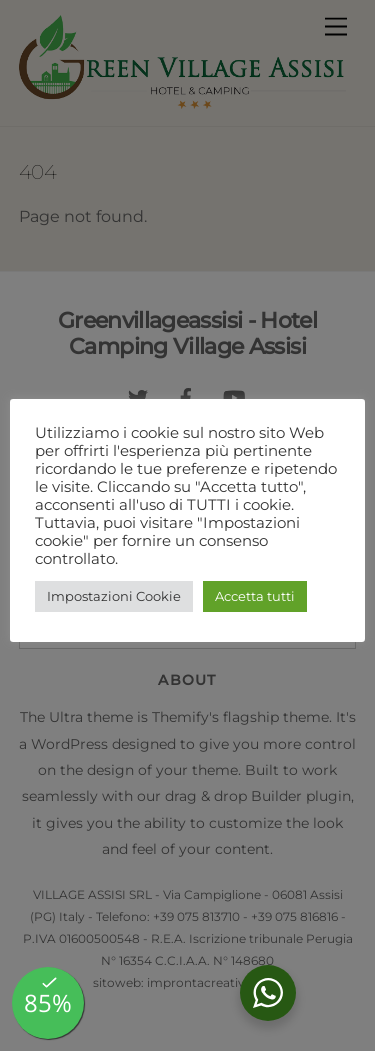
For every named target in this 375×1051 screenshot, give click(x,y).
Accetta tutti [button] (255, 596)
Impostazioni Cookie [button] (114, 596)
